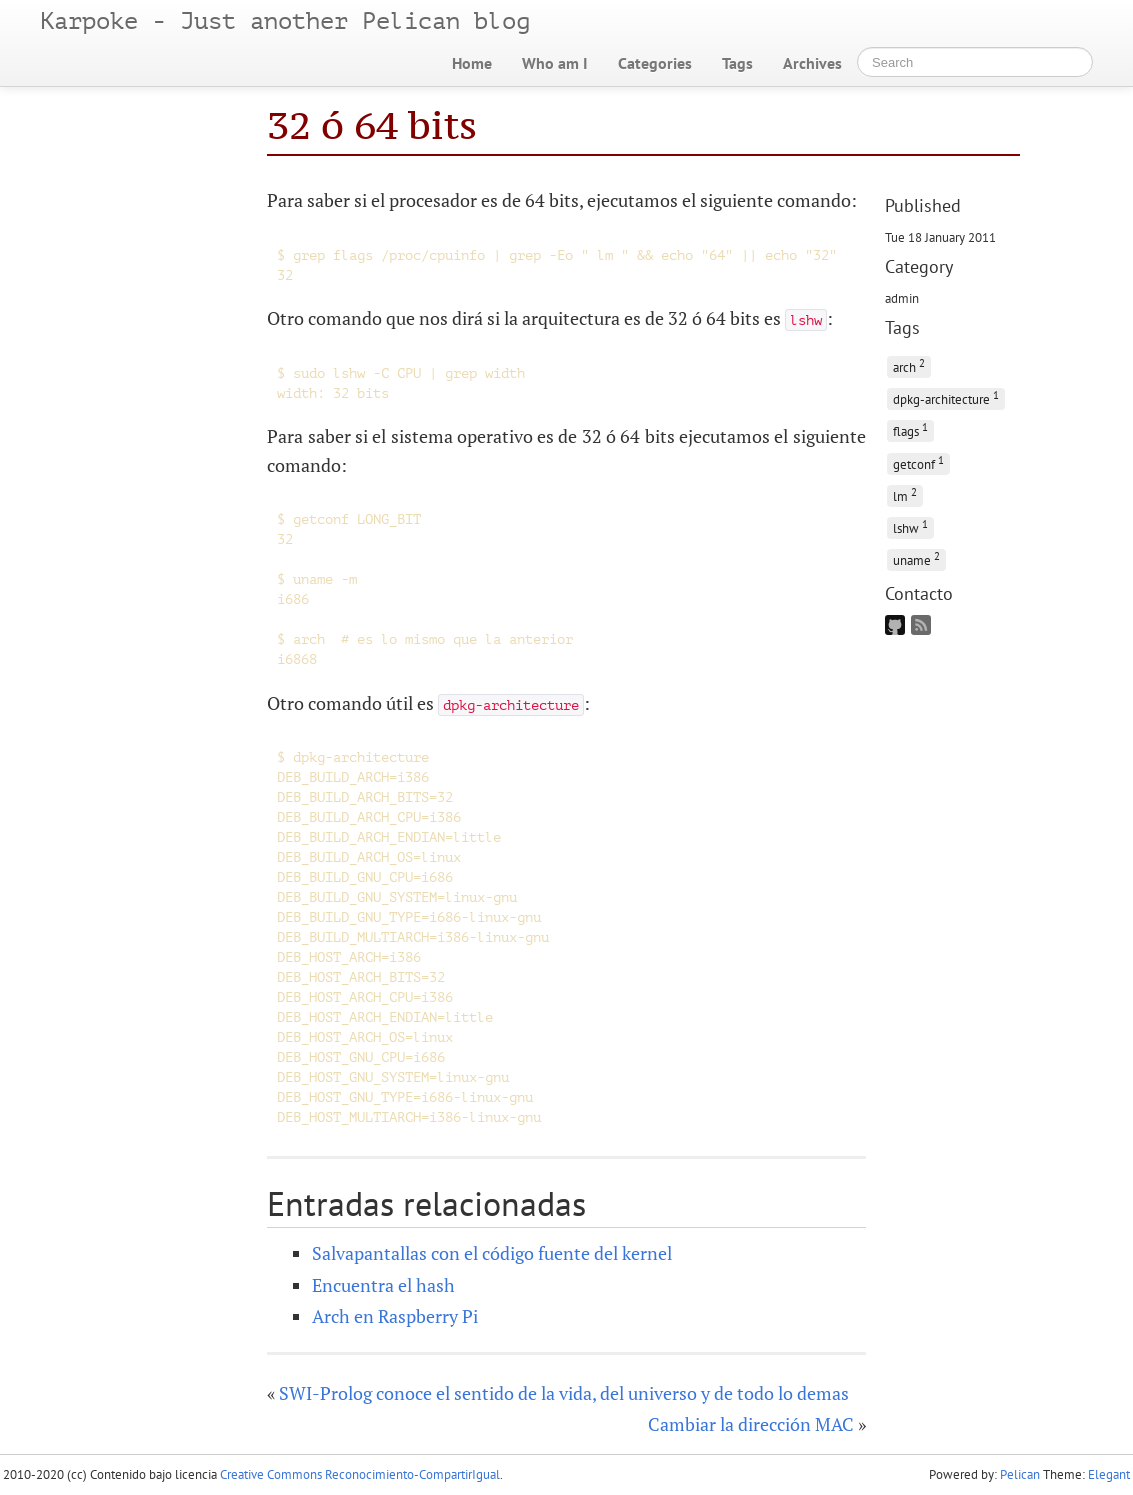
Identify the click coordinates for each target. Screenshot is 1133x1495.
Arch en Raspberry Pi (395, 1316)
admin (902, 298)
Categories (655, 63)
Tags (737, 63)
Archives (812, 63)
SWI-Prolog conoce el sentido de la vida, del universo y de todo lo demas (564, 1393)
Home (472, 63)
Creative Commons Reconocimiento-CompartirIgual (360, 1474)
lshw (910, 526)
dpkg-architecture (946, 397)
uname (916, 558)
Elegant (1109, 1474)
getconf (918, 462)
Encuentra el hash (383, 1285)
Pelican (1020, 1474)
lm (905, 494)
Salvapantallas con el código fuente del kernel (492, 1253)
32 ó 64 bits (372, 125)
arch (909, 365)
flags (910, 429)
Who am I (555, 63)
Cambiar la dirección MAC (751, 1424)
